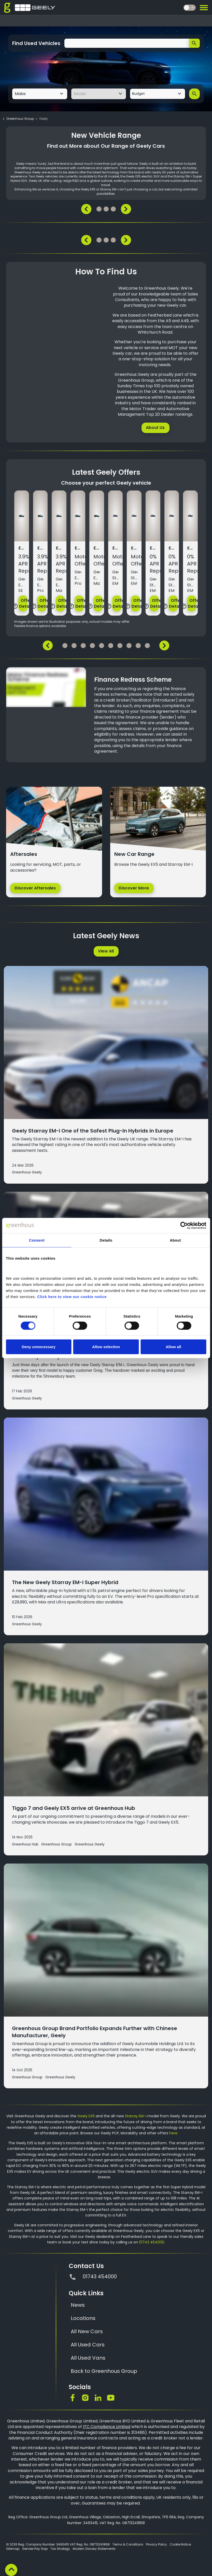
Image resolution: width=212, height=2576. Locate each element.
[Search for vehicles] (126, 43)
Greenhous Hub (25, 1844)
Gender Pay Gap (35, 2549)
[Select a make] (39, 93)
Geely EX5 (86, 2116)
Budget (138, 93)
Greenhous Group (56, 1844)
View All (106, 951)
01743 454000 (151, 2242)
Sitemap (12, 2549)
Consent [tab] (37, 1240)
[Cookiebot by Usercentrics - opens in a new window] (184, 1225)
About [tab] (175, 1240)
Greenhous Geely (27, 1172)
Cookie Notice (180, 2544)
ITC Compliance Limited (106, 2427)
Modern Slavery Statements (94, 2549)
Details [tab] (106, 1240)
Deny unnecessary (38, 1347)
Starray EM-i (135, 2116)
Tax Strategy (60, 2549)
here (173, 2133)
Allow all (173, 1347)
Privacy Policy (156, 2544)
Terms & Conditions (127, 2544)
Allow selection (106, 1347)
